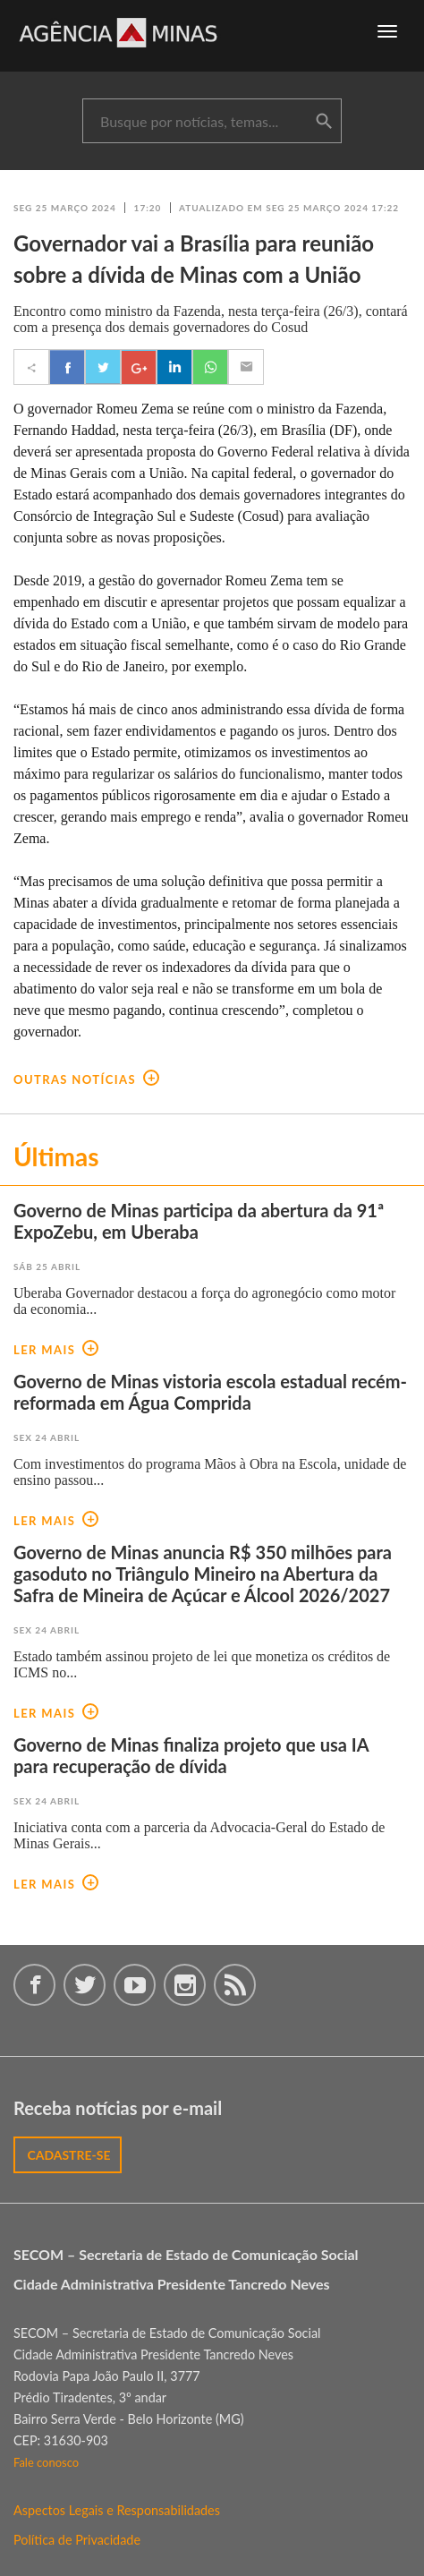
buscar (323, 122)
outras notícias (86, 1079)
